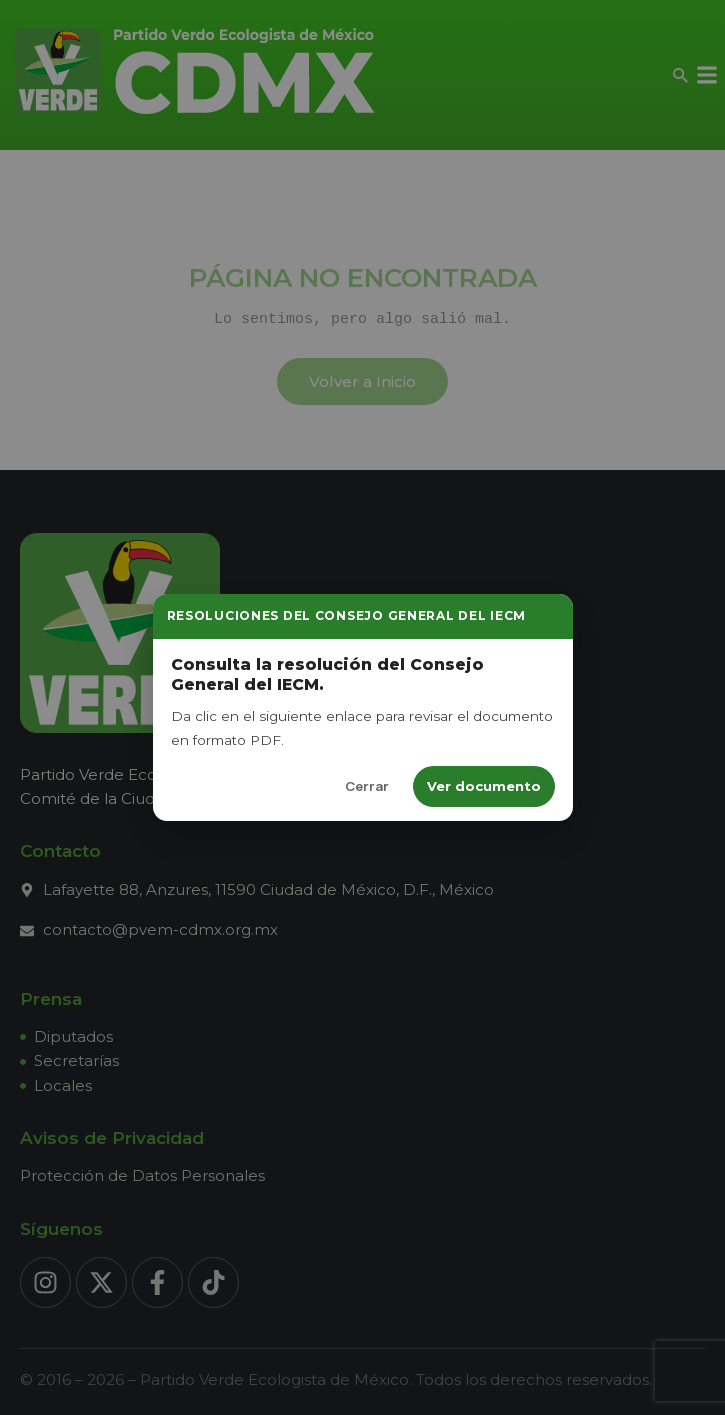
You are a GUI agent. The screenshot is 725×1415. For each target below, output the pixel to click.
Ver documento (484, 786)
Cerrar (367, 786)
